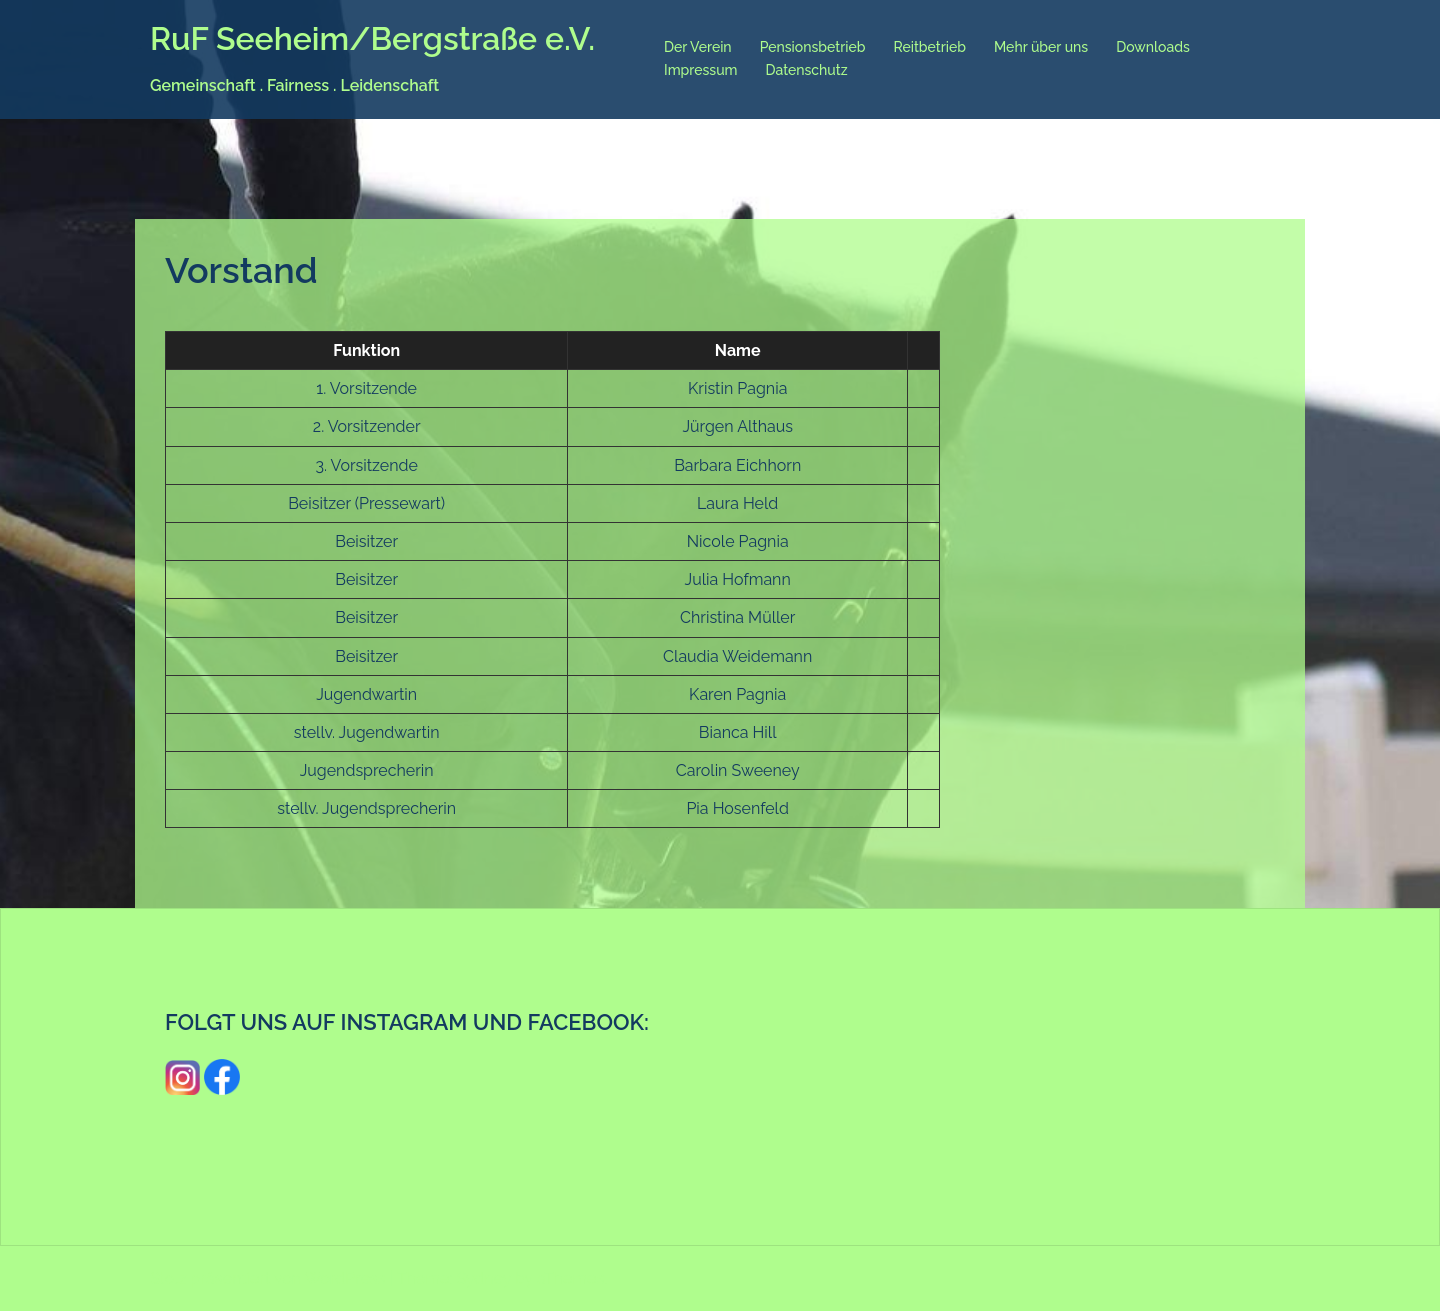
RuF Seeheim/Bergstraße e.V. (372, 38)
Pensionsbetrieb (813, 47)
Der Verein (698, 47)
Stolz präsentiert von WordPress (267, 1278)
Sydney (483, 1278)
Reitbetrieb (929, 47)
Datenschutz (807, 70)
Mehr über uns (1041, 47)
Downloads (1153, 47)
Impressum (701, 70)
